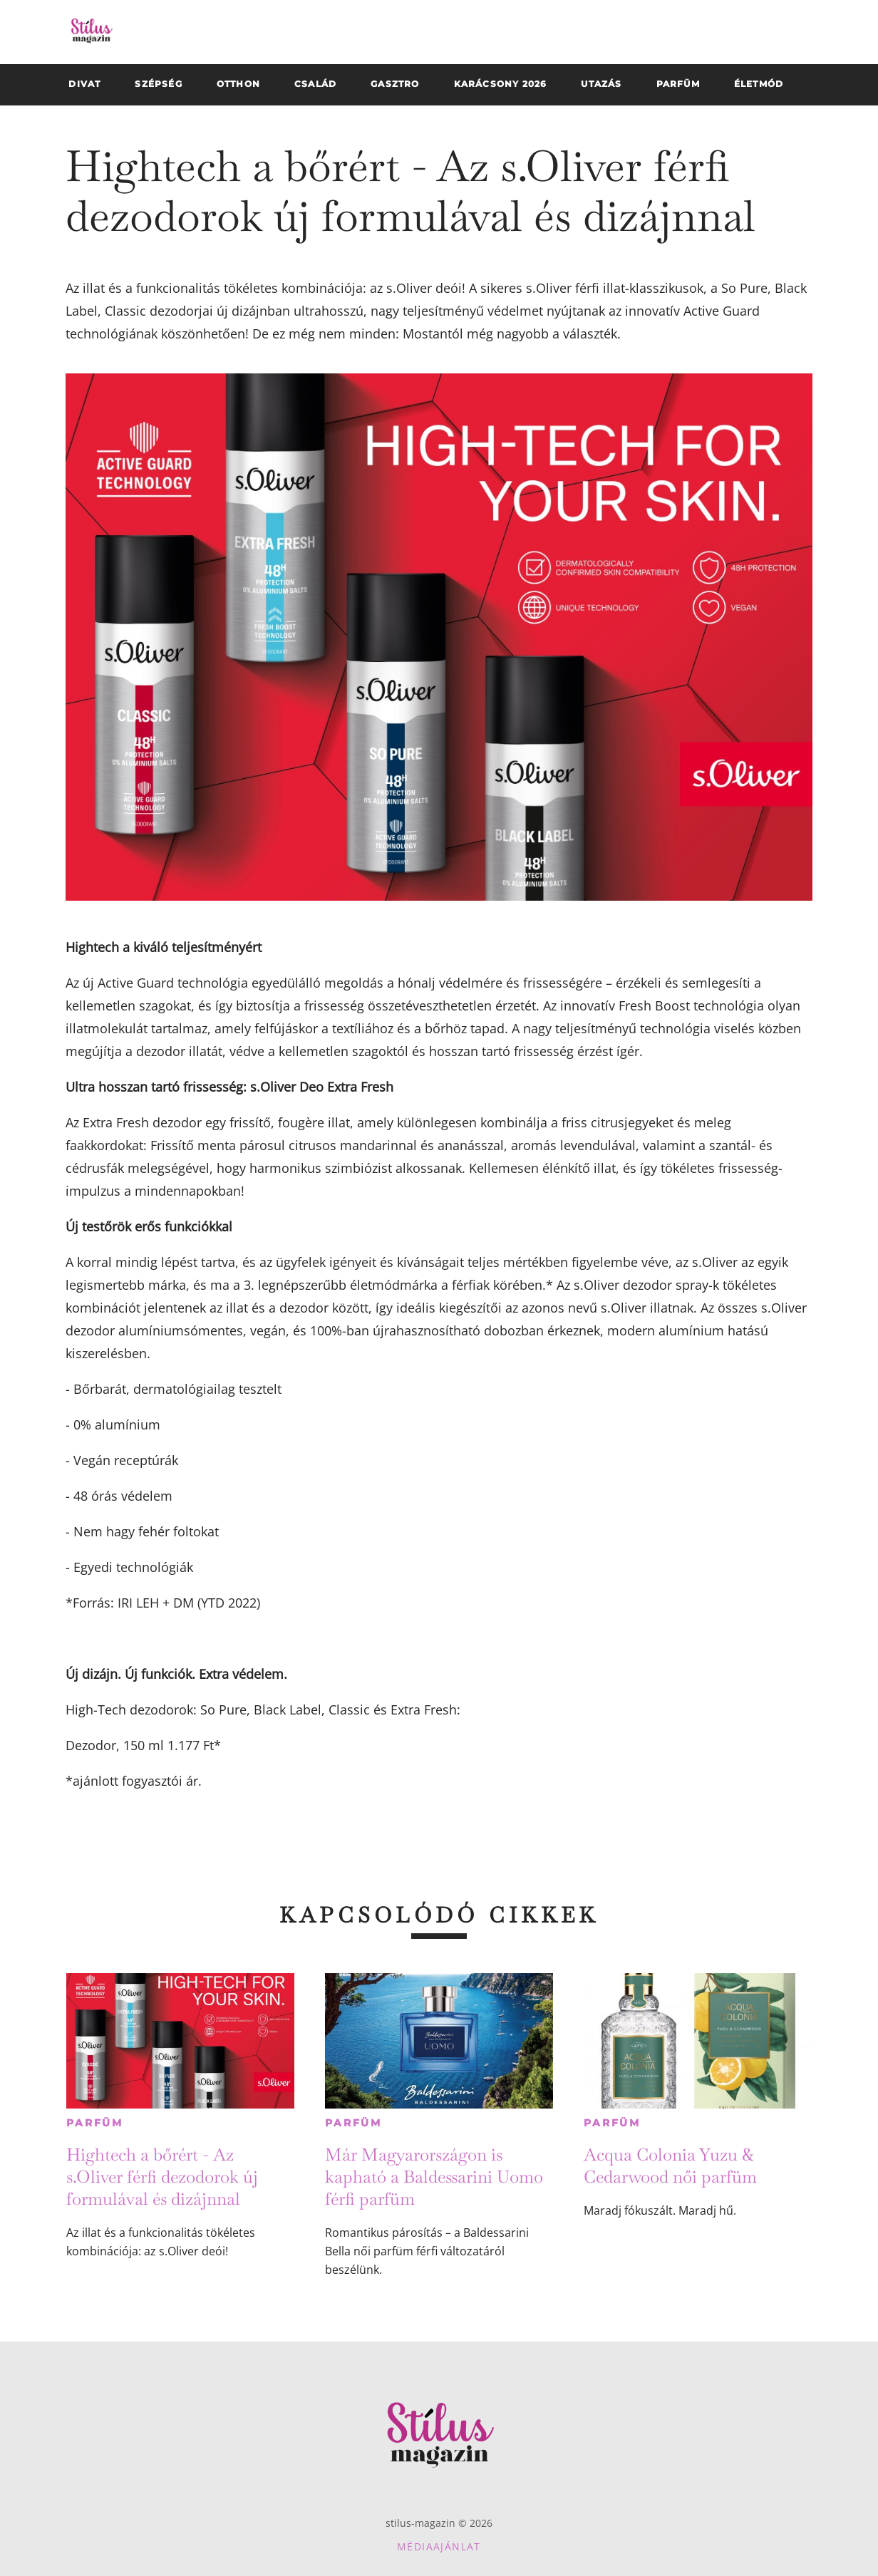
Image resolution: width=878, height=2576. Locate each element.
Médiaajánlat (439, 2546)
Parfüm (94, 2122)
